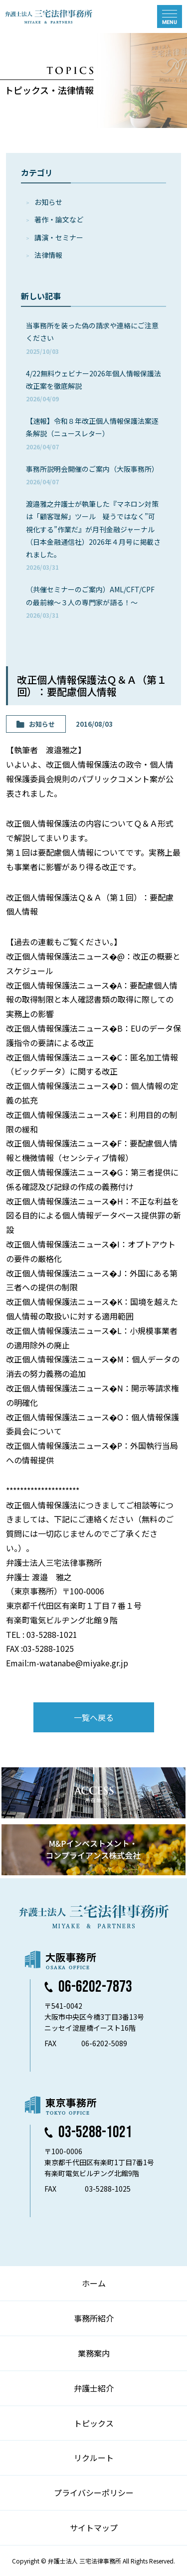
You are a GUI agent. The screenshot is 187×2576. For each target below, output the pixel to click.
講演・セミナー (58, 237)
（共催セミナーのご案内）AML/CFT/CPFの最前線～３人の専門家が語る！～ (90, 601)
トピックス (94, 2423)
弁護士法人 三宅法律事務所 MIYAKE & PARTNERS (49, 16)
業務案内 (94, 2353)
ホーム (94, 2283)
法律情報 (48, 255)
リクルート (94, 2458)
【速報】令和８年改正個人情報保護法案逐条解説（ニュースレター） (92, 433)
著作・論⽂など (58, 219)
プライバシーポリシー (94, 2493)
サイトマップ (94, 2528)
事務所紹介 (94, 2318)
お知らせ (48, 202)
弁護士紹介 (94, 2388)
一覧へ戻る (94, 1717)
